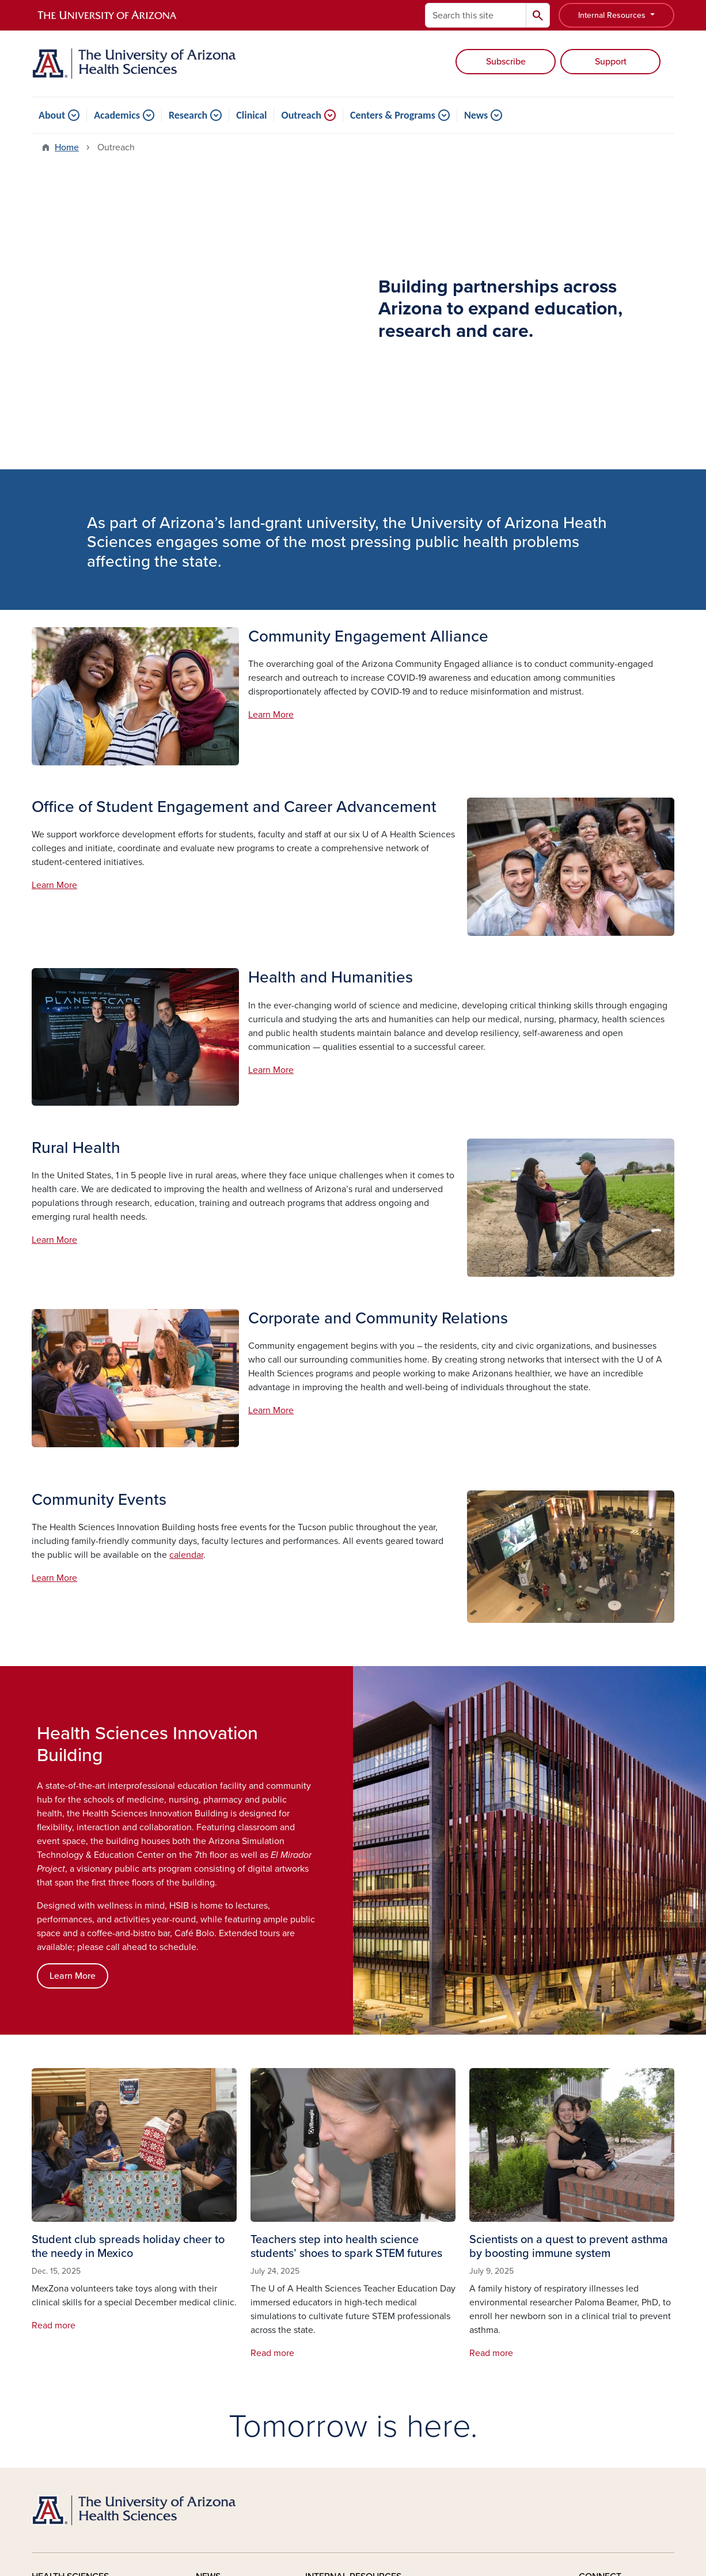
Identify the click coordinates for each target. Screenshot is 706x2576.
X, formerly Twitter (628, 2373)
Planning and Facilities (486, 2373)
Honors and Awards (345, 2373)
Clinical (251, 115)
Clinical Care (58, 2338)
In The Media (222, 2356)
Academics (117, 115)
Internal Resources (613, 15)
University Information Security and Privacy (353, 2519)
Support (611, 61)
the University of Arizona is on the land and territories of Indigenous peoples (311, 2459)
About (52, 115)
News (476, 115)
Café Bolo (460, 2304)
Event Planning (336, 2390)
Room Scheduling (341, 2408)
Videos (210, 2390)
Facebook (611, 2304)
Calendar (324, 2338)
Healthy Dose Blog (233, 2321)
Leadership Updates (345, 2356)
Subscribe (506, 61)
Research (188, 115)
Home (67, 147)
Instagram (611, 2338)
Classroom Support (478, 2356)
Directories (462, 2408)
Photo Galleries (471, 2390)
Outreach (301, 115)
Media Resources (230, 2373)
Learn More (271, 421)
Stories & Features (342, 2304)
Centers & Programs (392, 115)
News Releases (226, 2338)
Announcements (338, 2321)
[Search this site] (475, 15)
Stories (209, 2304)
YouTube (608, 2321)
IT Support (460, 2338)
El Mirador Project (476, 2321)
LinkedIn (608, 2356)
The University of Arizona (445, 2533)
